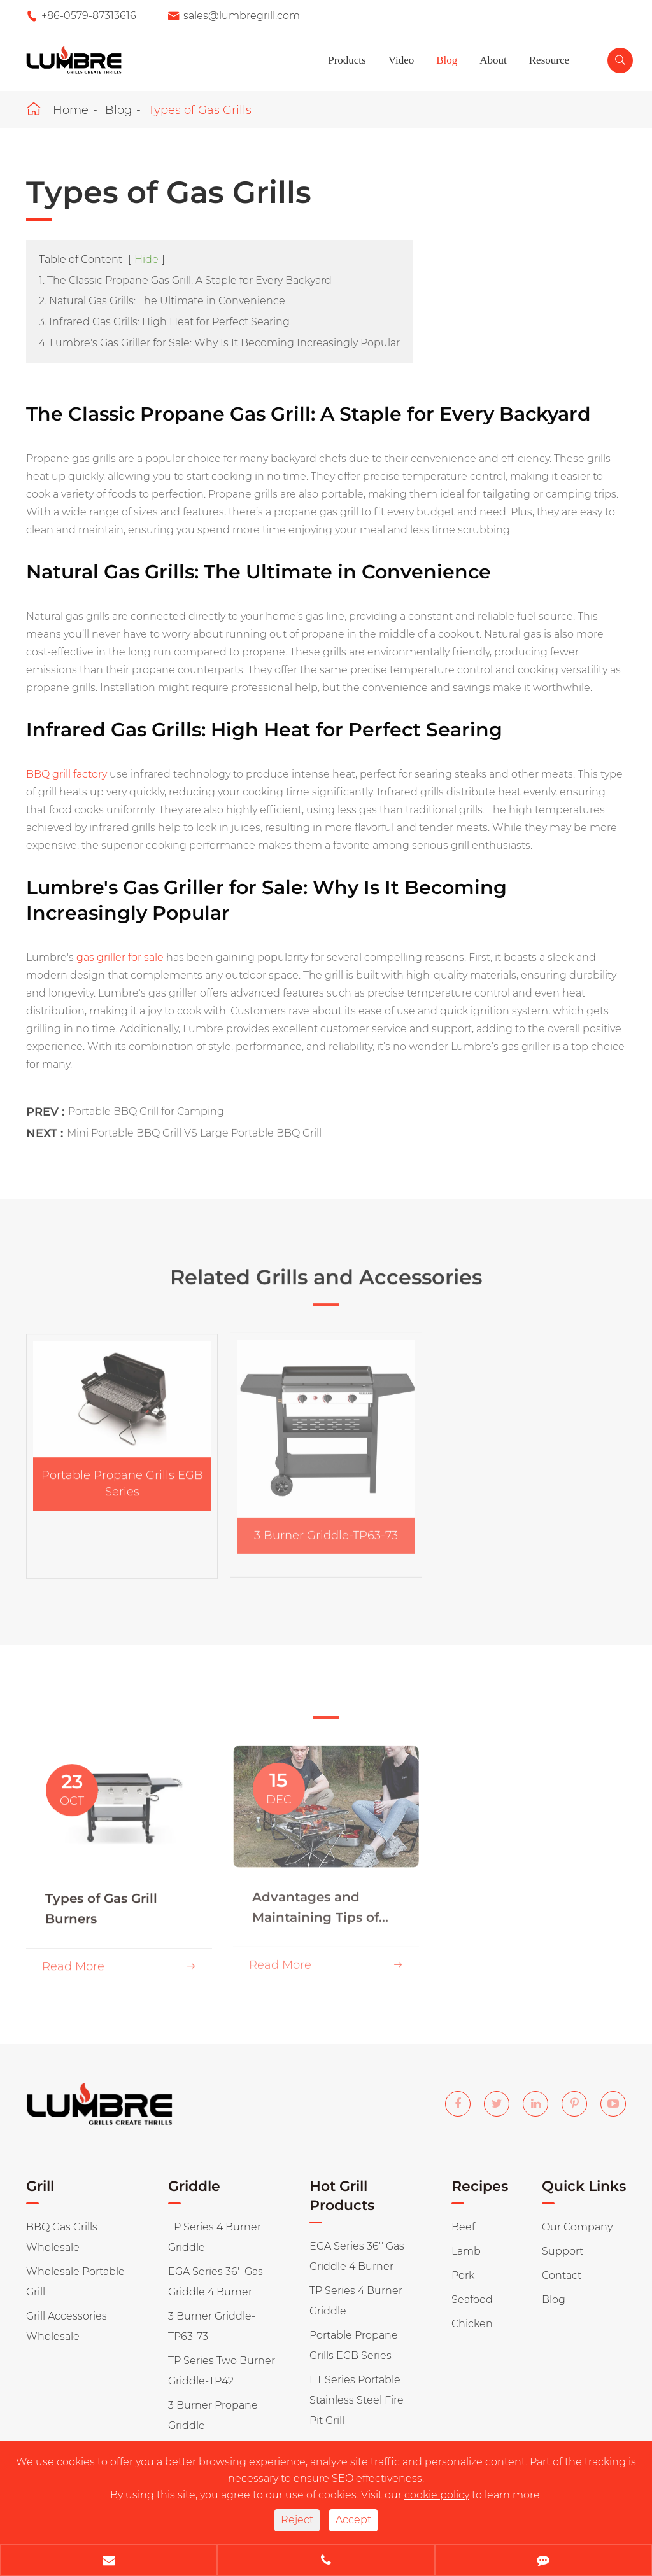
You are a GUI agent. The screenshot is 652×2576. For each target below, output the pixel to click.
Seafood (472, 2299)
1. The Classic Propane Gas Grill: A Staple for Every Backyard (185, 280)
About (493, 60)
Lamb (466, 2251)
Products (347, 60)
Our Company (577, 2227)
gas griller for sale (120, 957)
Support (562, 2251)
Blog (446, 60)
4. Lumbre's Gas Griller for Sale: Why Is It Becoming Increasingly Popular (219, 343)
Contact (561, 2275)
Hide (146, 259)
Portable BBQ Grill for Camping (146, 1101)
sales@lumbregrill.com (241, 16)
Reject (297, 2520)
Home (71, 110)
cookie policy (436, 2495)
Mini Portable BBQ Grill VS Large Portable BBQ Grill (194, 1123)
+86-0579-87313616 (88, 16)
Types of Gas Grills (200, 110)
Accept (353, 2520)
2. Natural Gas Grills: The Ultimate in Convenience (162, 301)
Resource (549, 60)
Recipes (479, 2186)
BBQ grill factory (66, 773)
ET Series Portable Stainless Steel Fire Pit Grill (356, 2400)
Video (401, 60)
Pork (462, 2275)
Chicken (472, 2324)
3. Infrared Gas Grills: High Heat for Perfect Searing (164, 322)
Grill (40, 2186)
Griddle (194, 2186)
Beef (463, 2227)
